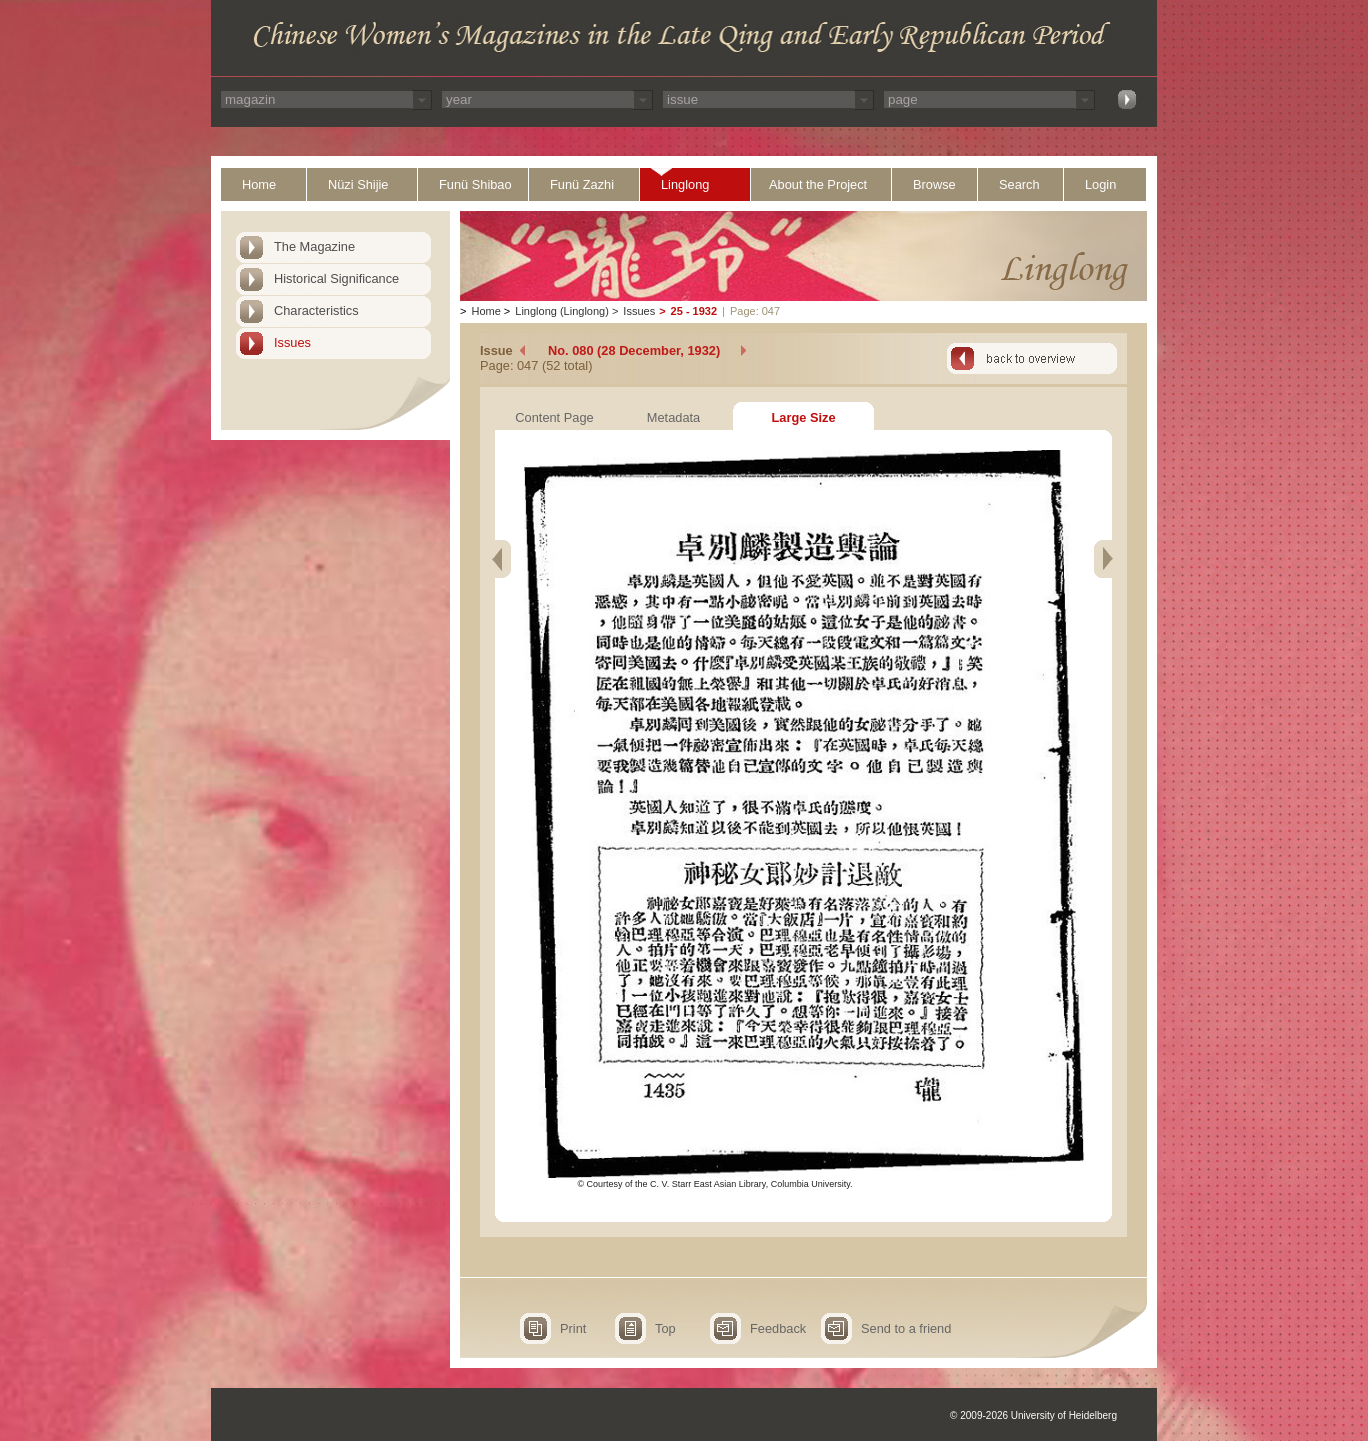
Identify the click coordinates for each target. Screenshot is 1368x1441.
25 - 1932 (694, 311)
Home (259, 184)
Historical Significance (336, 278)
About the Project (818, 184)
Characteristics (316, 310)
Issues (292, 342)
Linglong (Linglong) (562, 311)
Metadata (673, 417)
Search (1019, 184)
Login (1100, 184)
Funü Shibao (475, 184)
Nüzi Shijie (358, 184)
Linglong (685, 184)
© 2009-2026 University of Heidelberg (1033, 1415)
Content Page (554, 417)
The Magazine (314, 246)
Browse (934, 184)
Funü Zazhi (582, 184)
